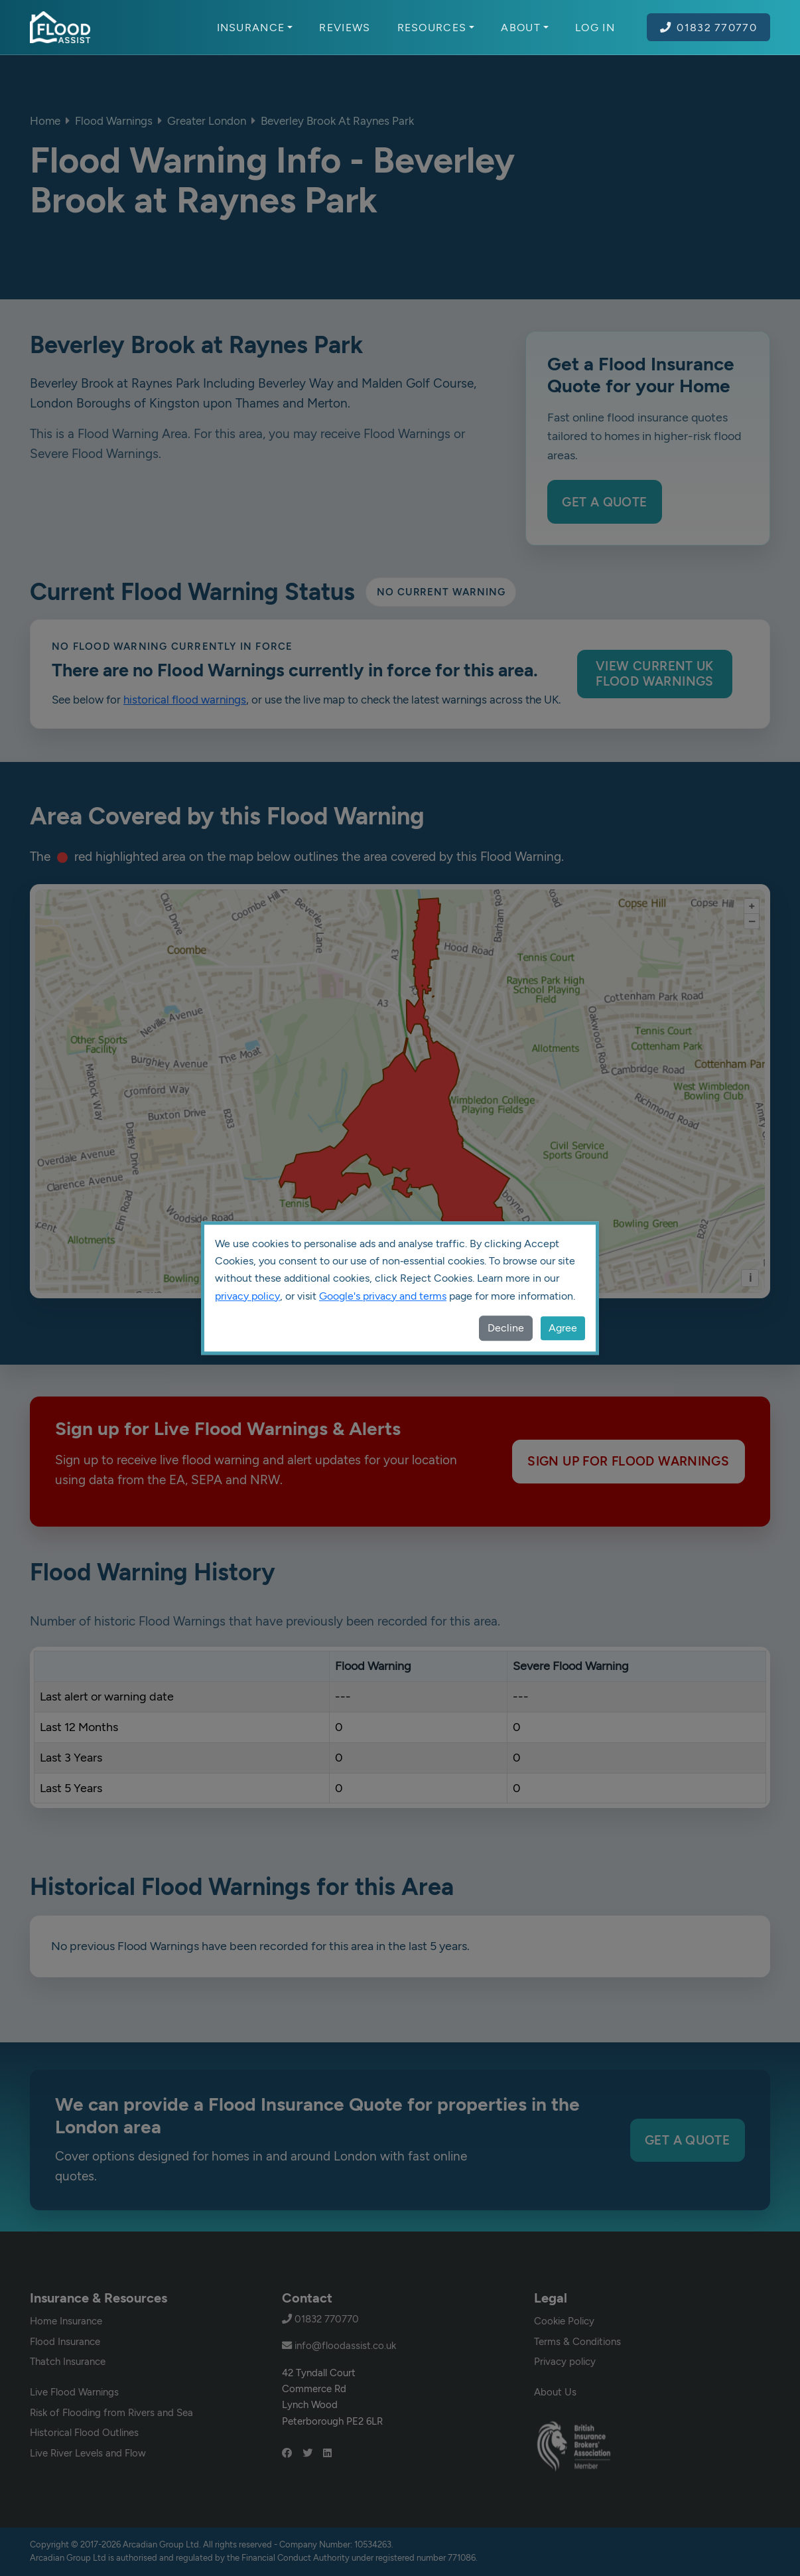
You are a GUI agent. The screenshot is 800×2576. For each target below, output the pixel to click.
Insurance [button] (255, 27)
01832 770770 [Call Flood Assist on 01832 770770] (708, 27)
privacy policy (247, 1296)
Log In (595, 27)
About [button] (525, 27)
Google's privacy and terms (382, 1296)
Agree (563, 1328)
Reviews (344, 27)
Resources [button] (436, 27)
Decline (506, 1328)
